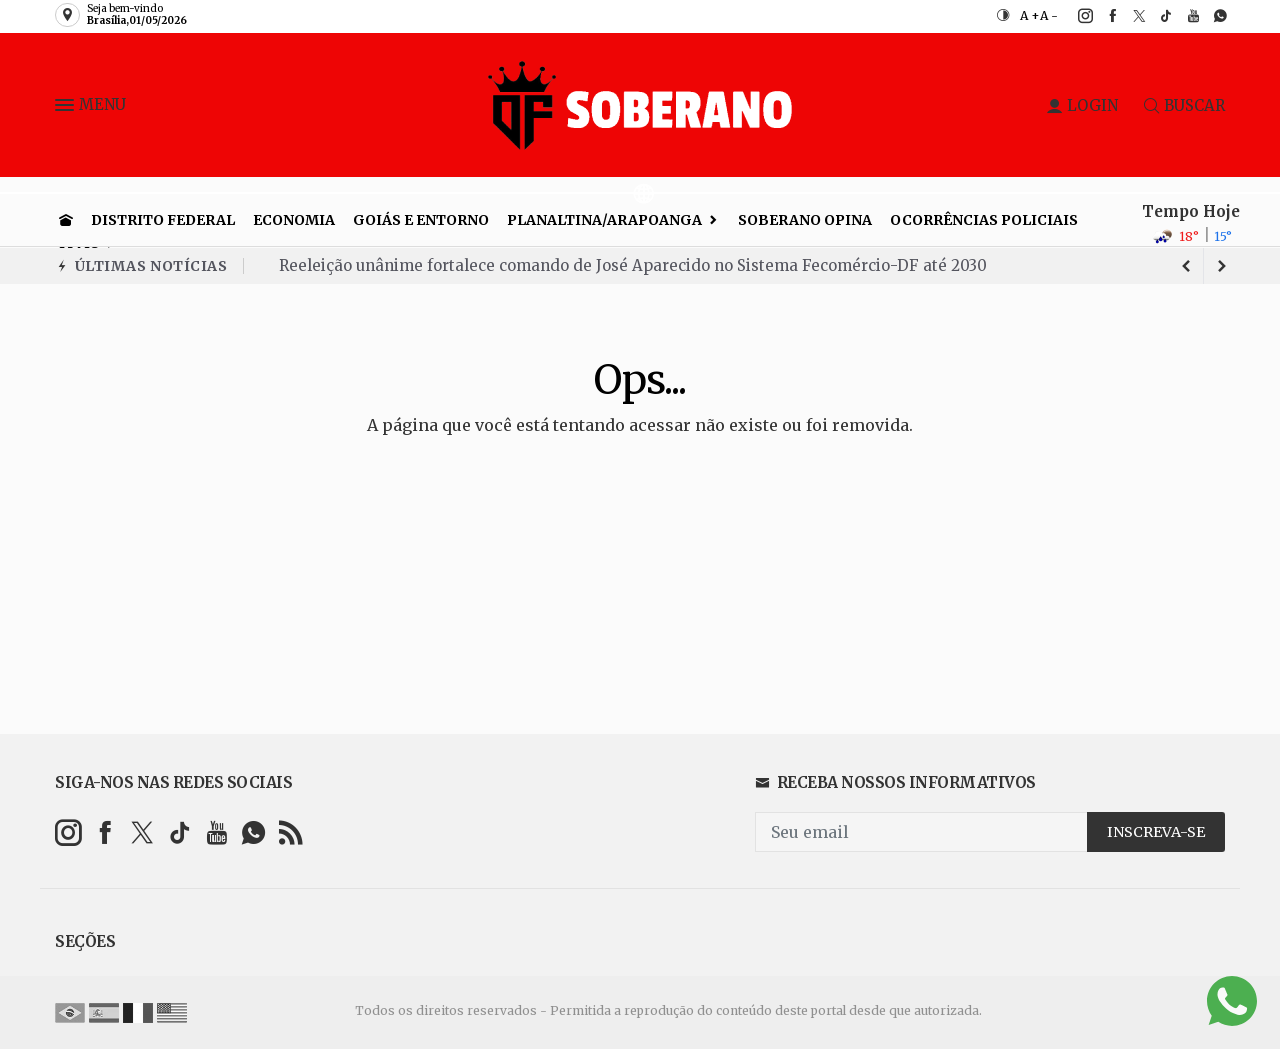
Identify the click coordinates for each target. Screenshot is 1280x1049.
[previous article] (1222, 266)
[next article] (1186, 266)
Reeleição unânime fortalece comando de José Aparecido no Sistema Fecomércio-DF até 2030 (633, 265)
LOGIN (1082, 105)
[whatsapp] (1209, 16)
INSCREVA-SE (1156, 832)
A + (1030, 15)
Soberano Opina (805, 220)
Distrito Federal (163, 220)
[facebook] (1101, 16)
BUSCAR (1184, 105)
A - (1049, 15)
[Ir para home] (66, 220)
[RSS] (290, 832)
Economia (294, 220)
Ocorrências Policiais (984, 220)
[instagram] (1074, 16)
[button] (67, 109)
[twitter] (1128, 16)
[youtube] (1182, 16)
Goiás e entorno (421, 220)
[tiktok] (1155, 16)
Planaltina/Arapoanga (604, 220)
